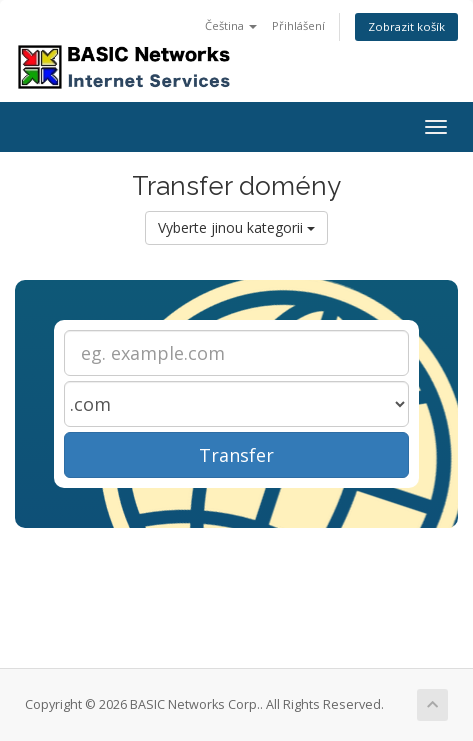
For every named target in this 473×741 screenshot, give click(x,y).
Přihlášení (298, 25)
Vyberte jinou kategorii (236, 227)
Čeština (231, 25)
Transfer (236, 455)
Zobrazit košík (406, 26)
